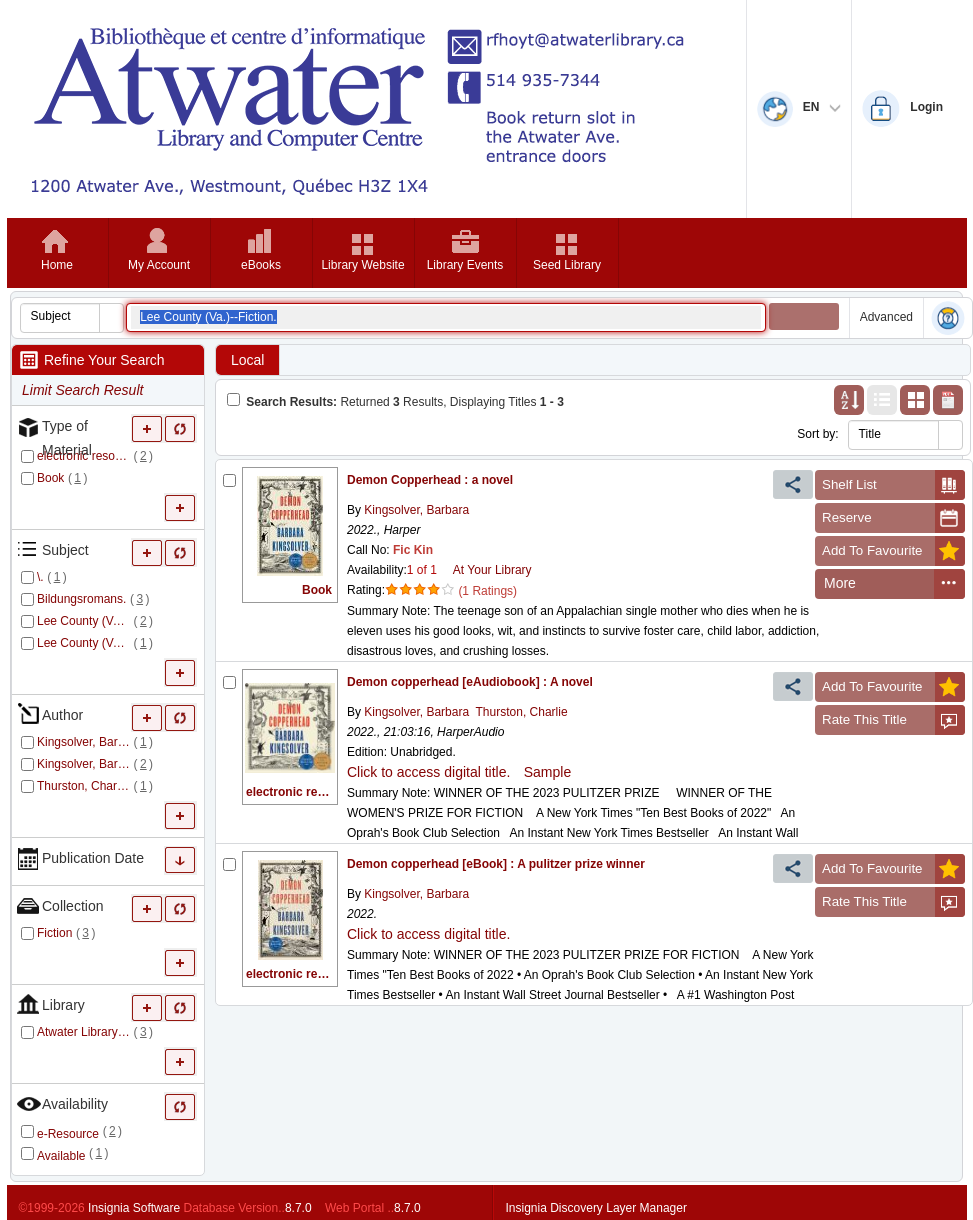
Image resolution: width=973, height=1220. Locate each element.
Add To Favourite (893, 551)
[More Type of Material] (147, 428)
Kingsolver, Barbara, (83, 742)
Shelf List (893, 485)
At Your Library (492, 570)
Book (50, 478)
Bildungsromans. (81, 599)
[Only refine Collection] (180, 908)
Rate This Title (893, 720)
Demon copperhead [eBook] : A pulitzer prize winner (496, 864)
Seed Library (567, 265)
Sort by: (817, 434)
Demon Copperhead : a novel (430, 480)
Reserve (893, 518)
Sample (547, 772)
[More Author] (147, 717)
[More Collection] (147, 908)
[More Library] (147, 1007)
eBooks (261, 265)
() (143, 456)
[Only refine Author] (180, 717)
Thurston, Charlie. (83, 786)
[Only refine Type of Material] (180, 428)
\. (40, 577)
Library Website (362, 265)
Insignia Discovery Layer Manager (596, 1208)
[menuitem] (874, 584)
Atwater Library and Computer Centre (83, 1032)
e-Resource (68, 1134)
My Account (159, 265)
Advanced (886, 317)
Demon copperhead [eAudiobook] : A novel (470, 682)
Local (247, 360)
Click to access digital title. (428, 772)
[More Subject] (147, 552)
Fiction (54, 933)
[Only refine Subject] (180, 552)
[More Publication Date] (180, 860)
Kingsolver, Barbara (415, 510)
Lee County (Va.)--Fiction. (83, 643)
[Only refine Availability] (180, 1106)
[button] (111, 318)
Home (57, 265)
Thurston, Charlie (522, 712)
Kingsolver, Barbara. (83, 764)
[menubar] (890, 584)
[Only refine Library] (180, 1007)
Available (61, 1156)
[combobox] (60, 316)
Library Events (465, 265)
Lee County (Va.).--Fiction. (83, 621)
